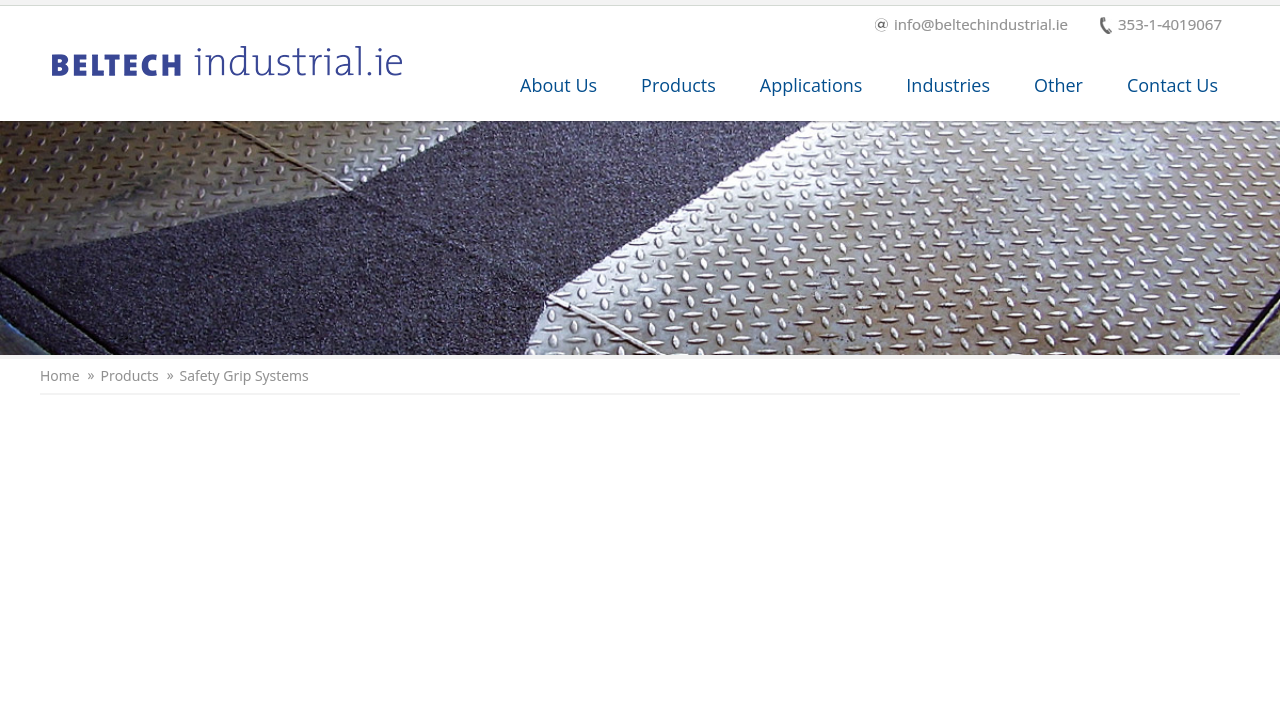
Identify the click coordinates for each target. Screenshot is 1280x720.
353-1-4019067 (1161, 25)
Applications (811, 85)
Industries (948, 85)
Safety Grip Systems (244, 376)
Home (60, 376)
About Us (558, 85)
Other (1058, 85)
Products (678, 85)
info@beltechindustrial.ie (971, 25)
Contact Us (1172, 85)
